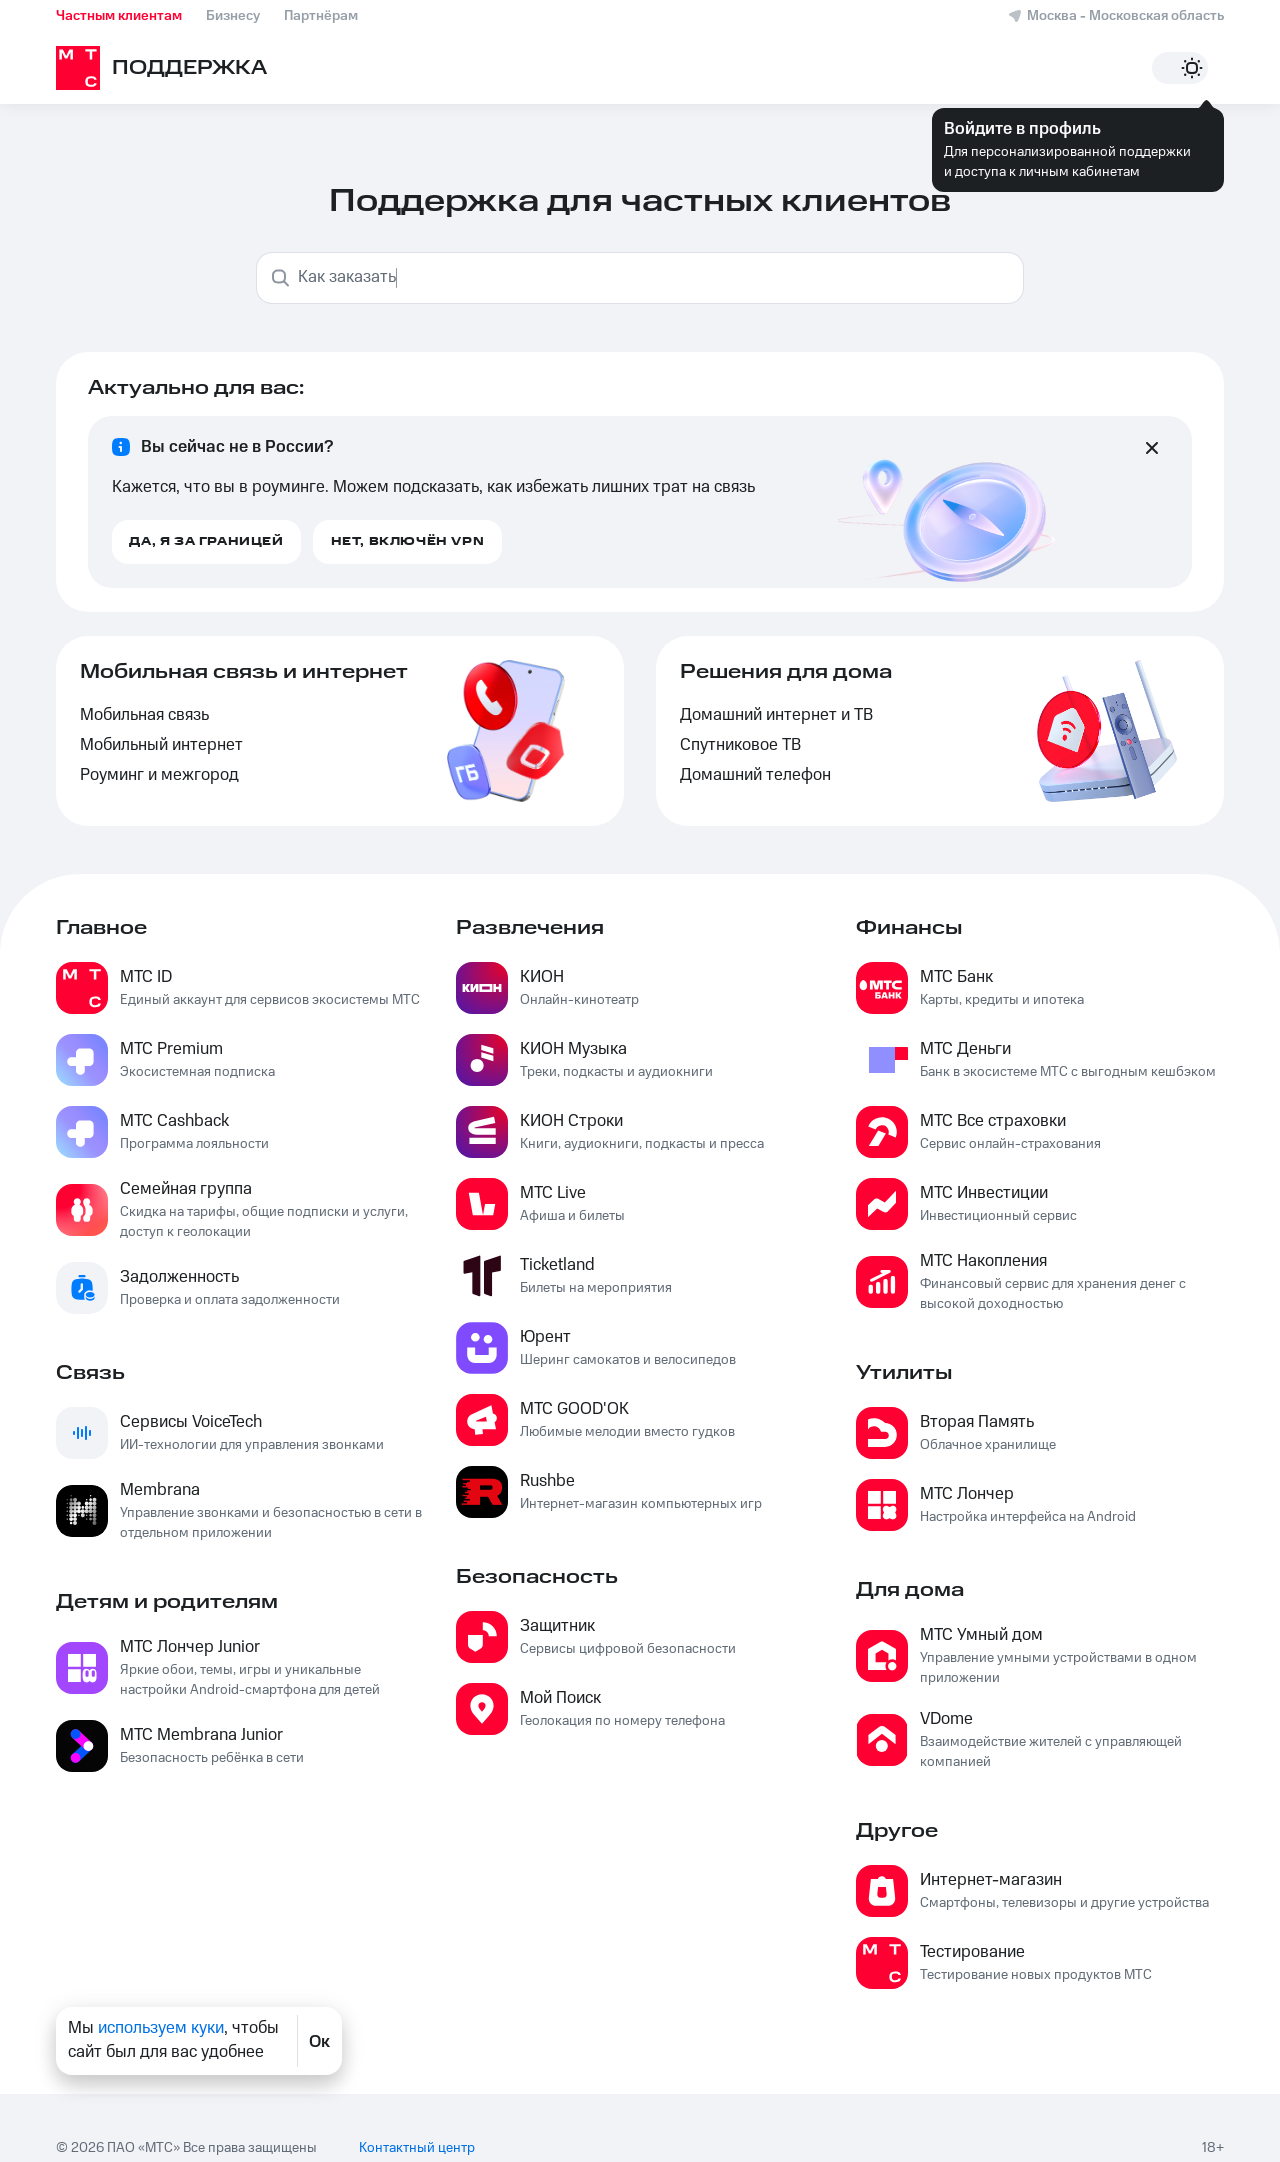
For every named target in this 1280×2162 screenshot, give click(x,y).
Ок (319, 2046)
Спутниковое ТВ (740, 745)
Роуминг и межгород (159, 775)
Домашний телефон (755, 775)
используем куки (161, 2033)
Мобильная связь (144, 715)
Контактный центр (417, 2128)
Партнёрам (321, 16)
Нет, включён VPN (408, 541)
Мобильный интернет (161, 745)
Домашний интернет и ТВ (776, 715)
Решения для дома (786, 672)
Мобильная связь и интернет (244, 672)
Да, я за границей (206, 541)
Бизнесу (233, 16)
